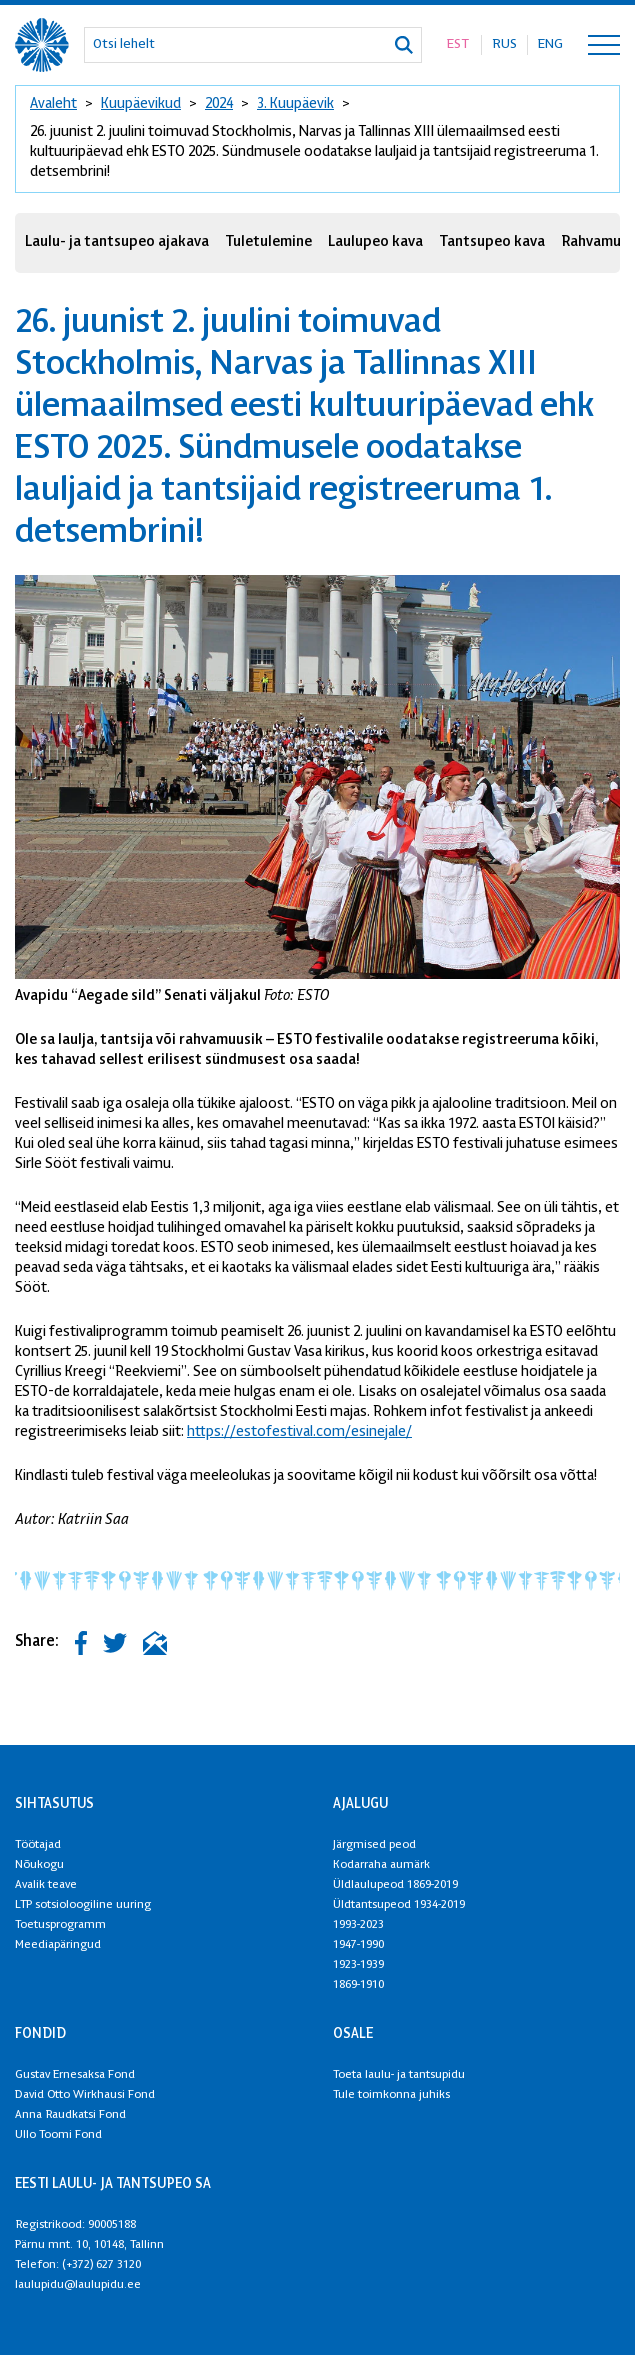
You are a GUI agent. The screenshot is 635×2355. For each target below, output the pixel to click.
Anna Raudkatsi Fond (70, 2115)
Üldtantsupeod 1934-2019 (399, 1905)
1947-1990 (358, 1945)
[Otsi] (404, 45)
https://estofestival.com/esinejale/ (299, 1432)
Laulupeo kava (375, 242)
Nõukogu (39, 1865)
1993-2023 (358, 1925)
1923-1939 (358, 1965)
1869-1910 (358, 1985)
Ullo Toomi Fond (58, 2135)
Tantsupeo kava (492, 242)
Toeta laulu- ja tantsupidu (399, 2075)
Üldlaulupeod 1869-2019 (395, 1885)
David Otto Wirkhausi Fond (85, 2095)
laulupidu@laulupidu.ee (78, 2285)
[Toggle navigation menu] (604, 45)
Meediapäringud (58, 1945)
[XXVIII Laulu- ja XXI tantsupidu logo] (42, 45)
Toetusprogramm (60, 1925)
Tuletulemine (268, 242)
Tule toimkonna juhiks (391, 2095)
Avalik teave (46, 1885)
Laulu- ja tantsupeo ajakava (117, 242)
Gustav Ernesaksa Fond (75, 2075)
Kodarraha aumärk (381, 1865)
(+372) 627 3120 (101, 2265)
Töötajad (38, 1845)
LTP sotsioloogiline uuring (83, 1905)
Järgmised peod (374, 1845)
